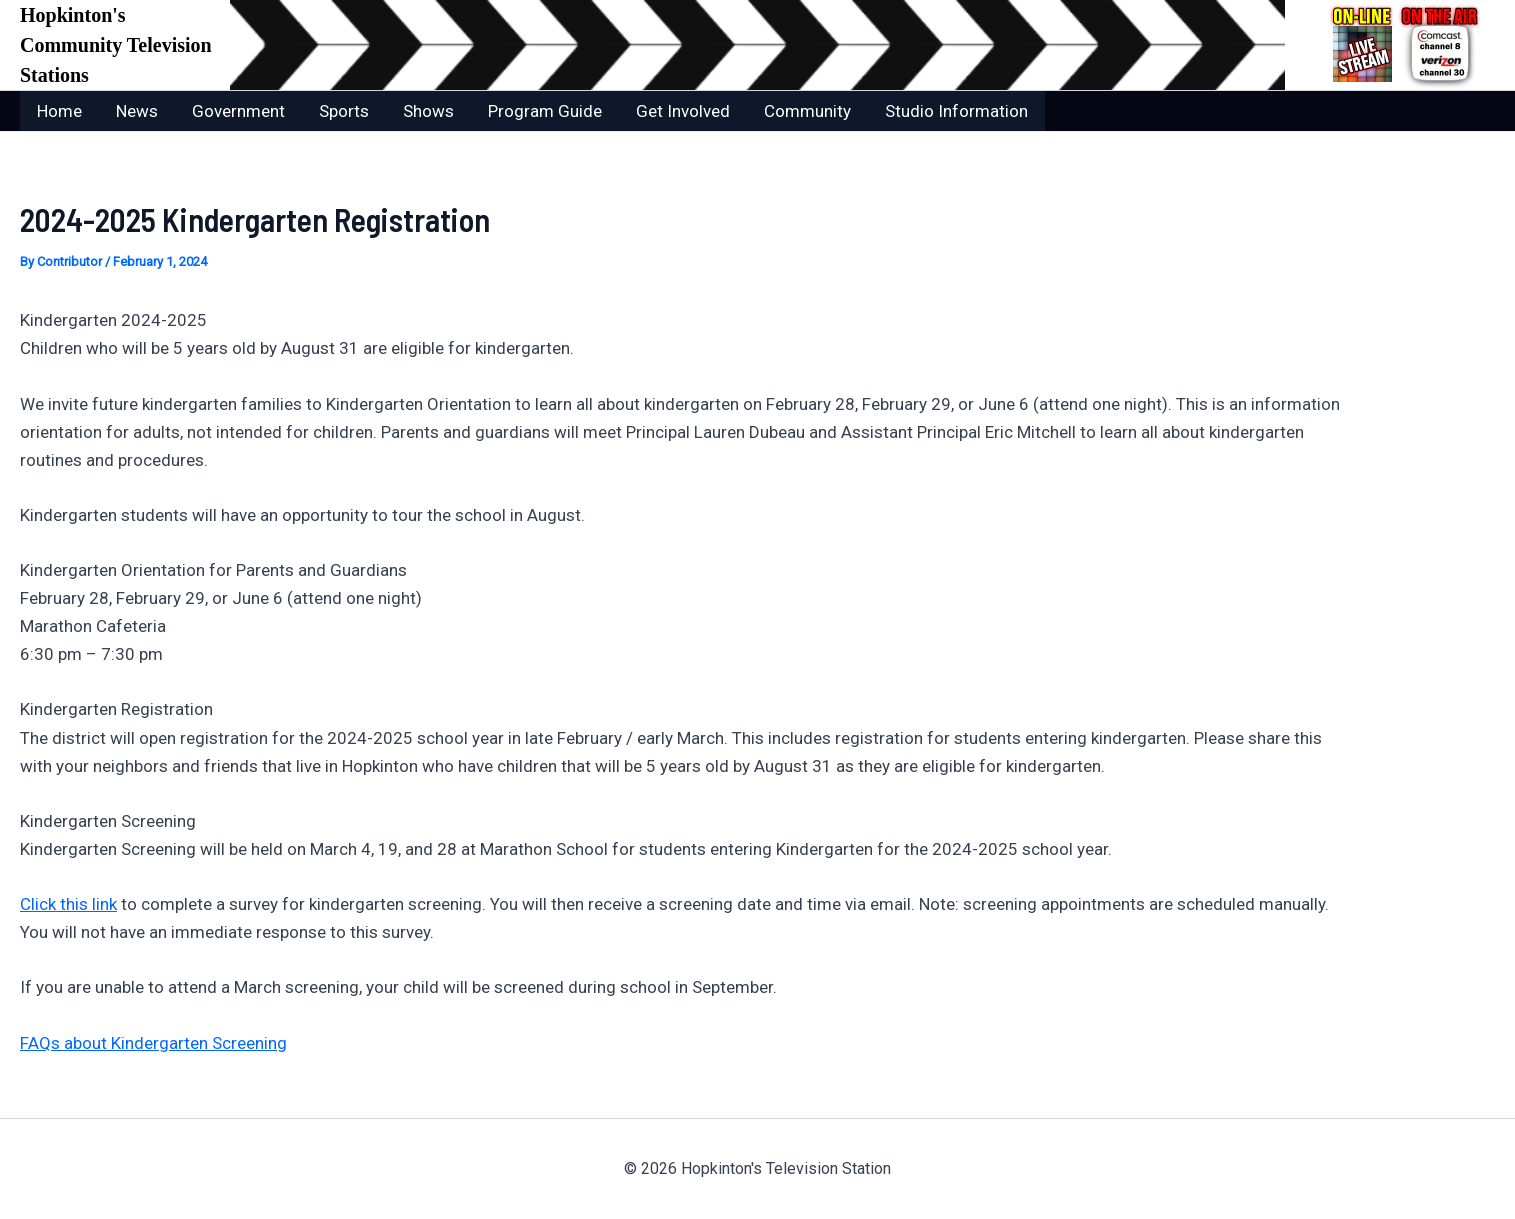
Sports (344, 111)
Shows (428, 111)
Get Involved (683, 111)
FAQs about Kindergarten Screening (153, 1043)
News (137, 111)
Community (807, 111)
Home (59, 111)
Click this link (68, 904)
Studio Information (956, 111)
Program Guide (545, 111)
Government (238, 111)
